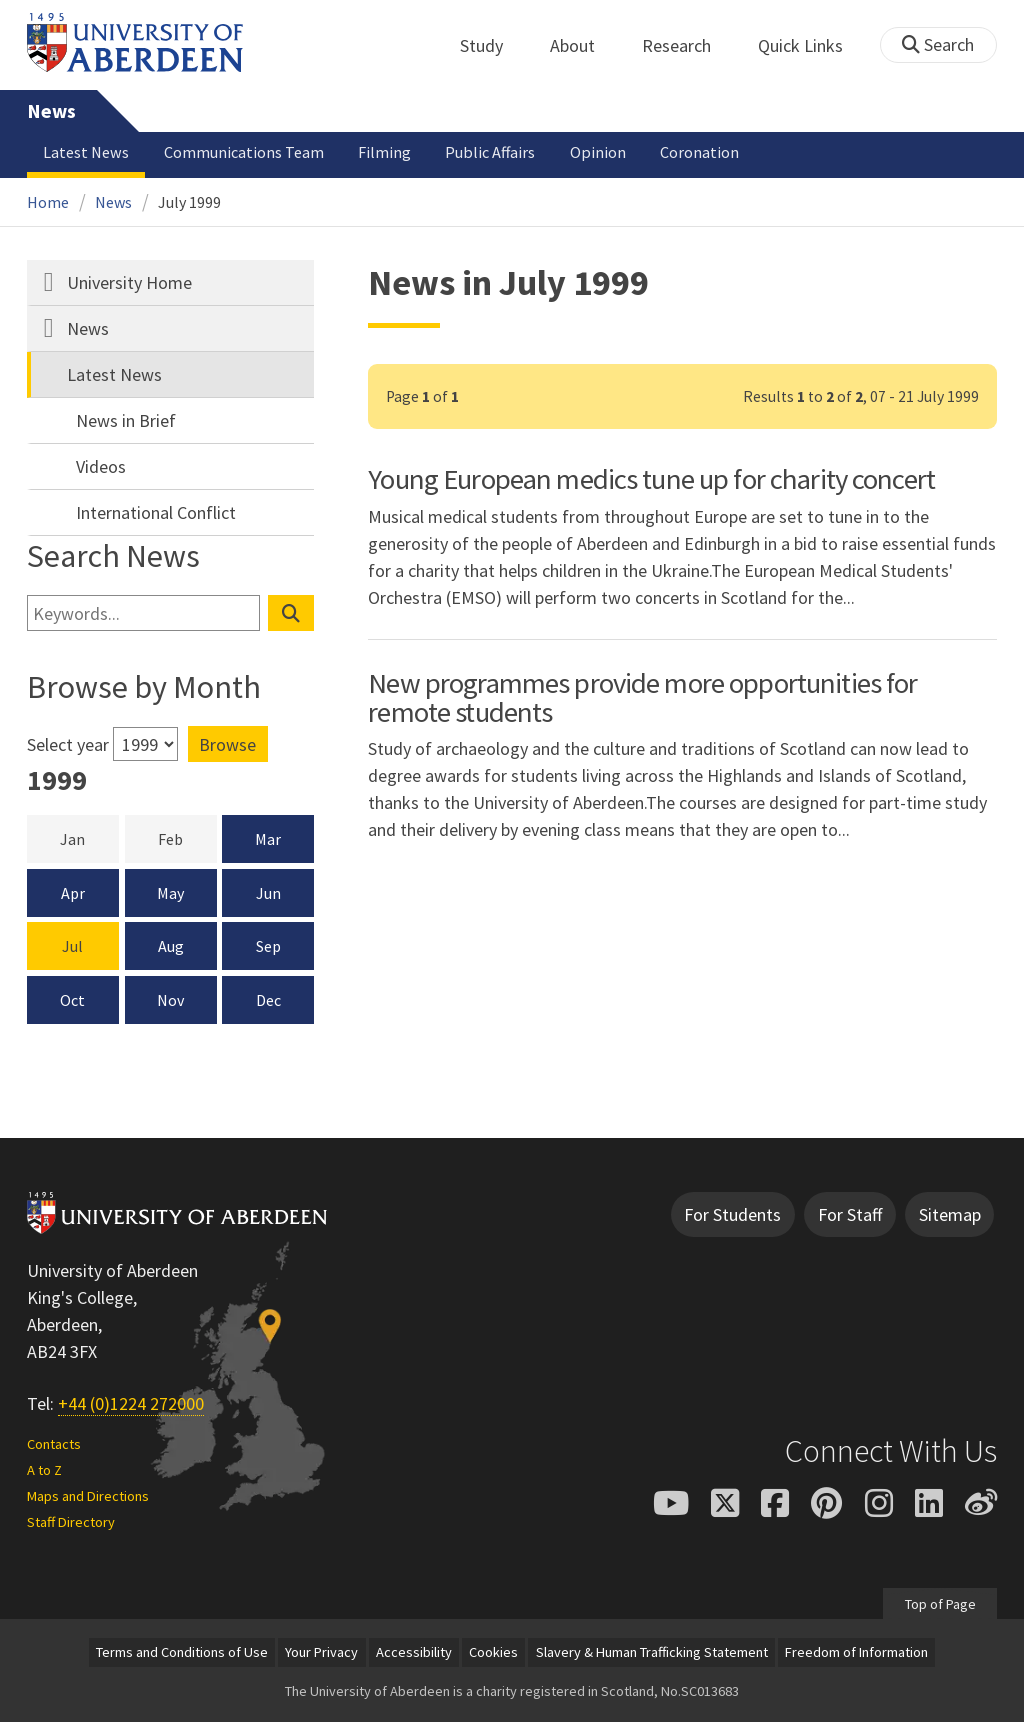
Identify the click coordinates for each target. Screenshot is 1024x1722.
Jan (89, 838)
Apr (73, 893)
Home (48, 202)
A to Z (44, 1470)
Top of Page (939, 1603)
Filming (384, 152)
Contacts (54, 1444)
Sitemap (950, 1214)
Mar (268, 839)
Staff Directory (71, 1522)
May (170, 893)
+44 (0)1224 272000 (131, 1403)
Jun (268, 893)
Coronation (699, 152)
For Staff (850, 1214)
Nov (170, 1000)
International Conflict (156, 512)
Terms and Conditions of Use (182, 1652)
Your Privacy (321, 1652)
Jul (72, 946)
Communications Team (244, 152)
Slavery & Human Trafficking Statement (652, 1652)
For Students (732, 1214)
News (51, 111)
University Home (129, 282)
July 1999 (189, 202)
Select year (68, 744)
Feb (187, 838)
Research (687, 45)
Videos (101, 466)
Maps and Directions (88, 1496)
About (583, 45)
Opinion (598, 152)
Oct (72, 1000)
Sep (268, 946)
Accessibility (414, 1652)
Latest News (86, 152)
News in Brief (126, 420)
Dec (268, 1000)
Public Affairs (490, 152)
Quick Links (811, 45)
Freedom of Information (856, 1652)
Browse (227, 744)
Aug (171, 946)
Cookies (493, 1652)
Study (492, 45)
